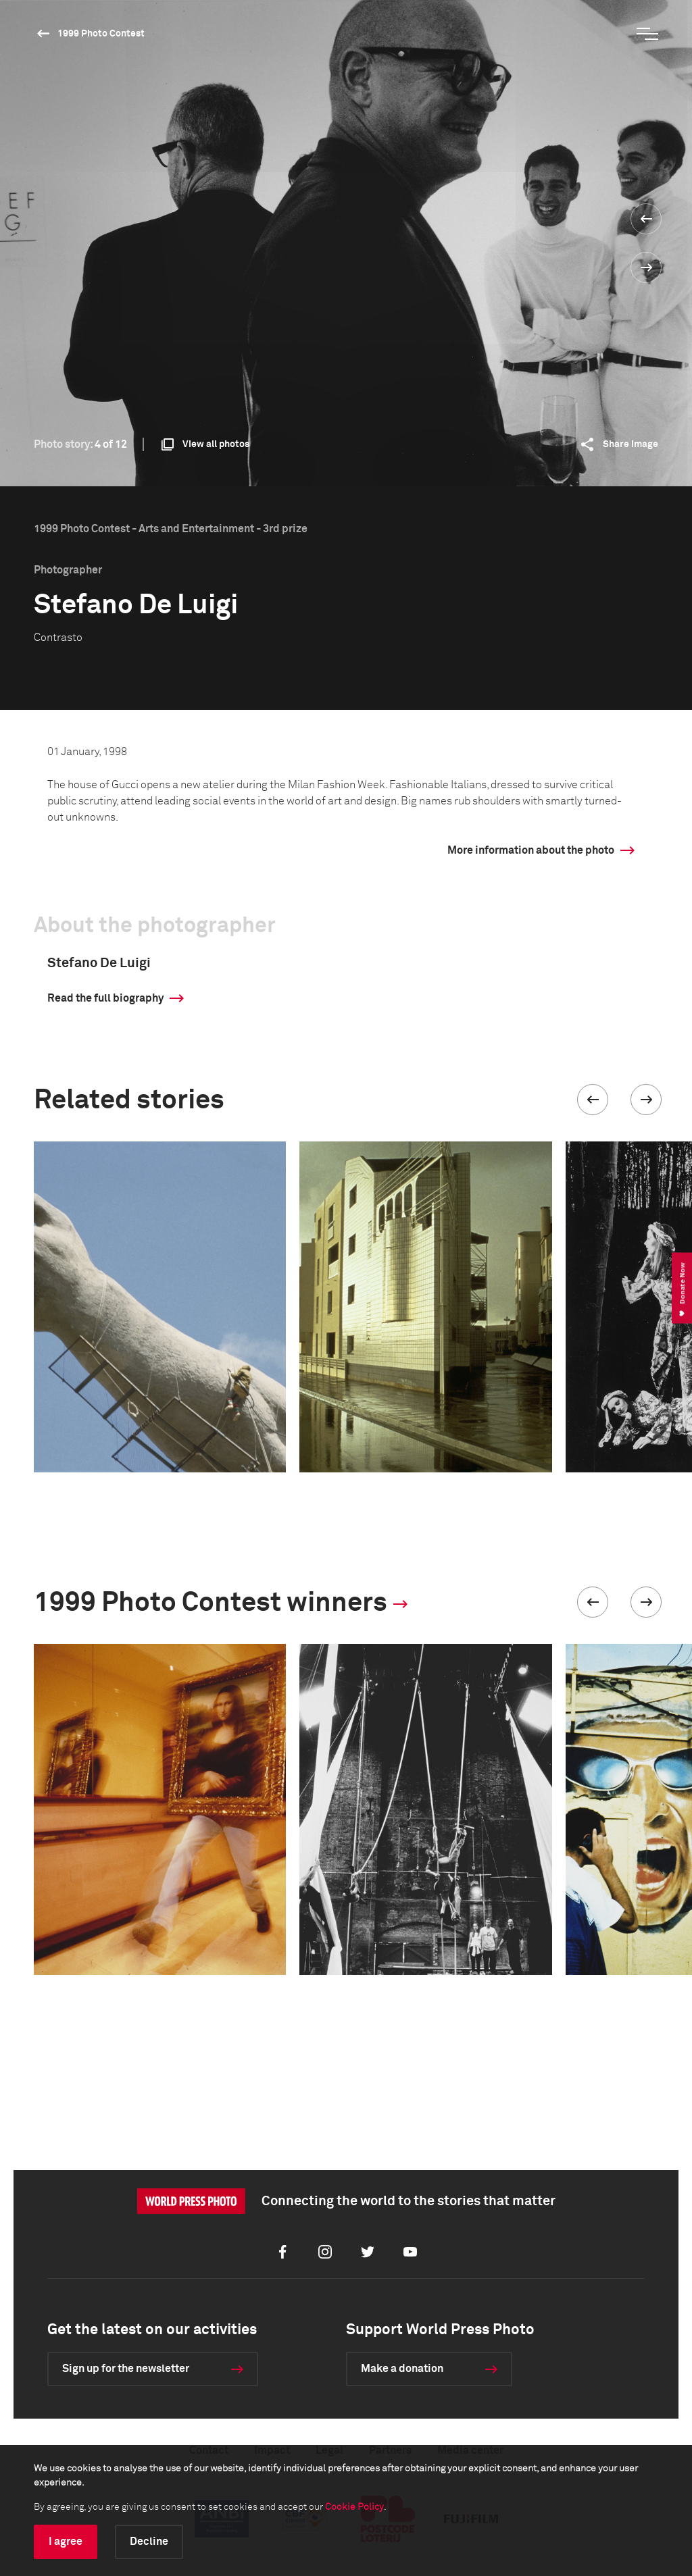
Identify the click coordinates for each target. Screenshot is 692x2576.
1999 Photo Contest (101, 33)
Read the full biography (105, 998)
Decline (149, 2541)
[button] (592, 1099)
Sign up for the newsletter (125, 2368)
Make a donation (402, 2368)
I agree (65, 2541)
